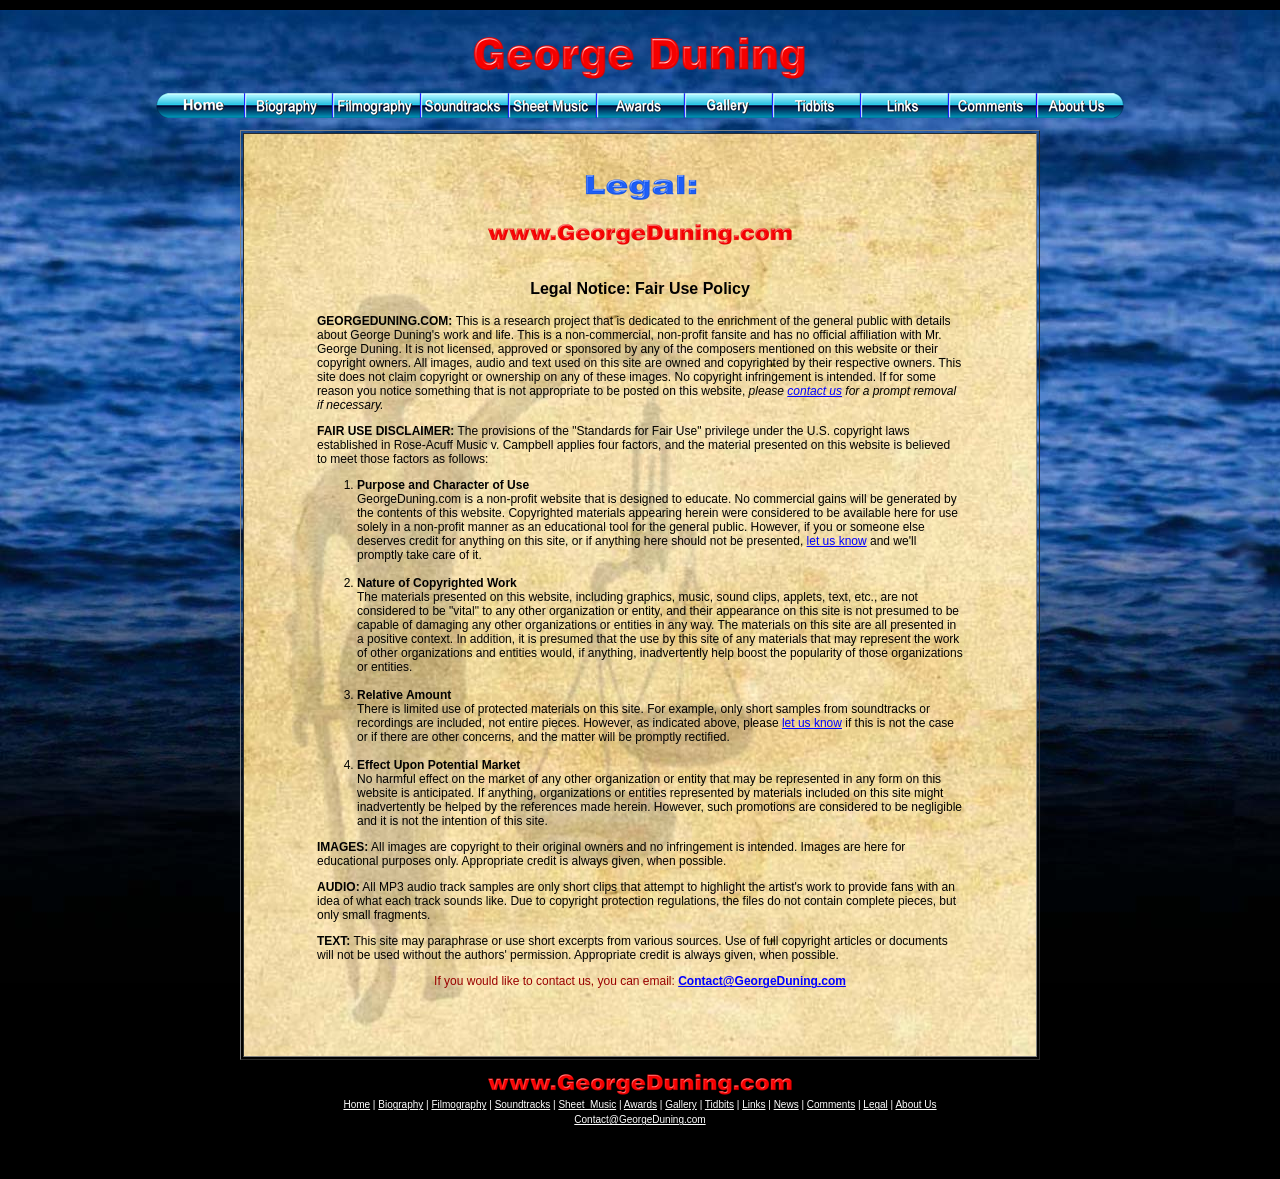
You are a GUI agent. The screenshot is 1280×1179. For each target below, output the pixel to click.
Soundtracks (523, 1104)
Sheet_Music (587, 1104)
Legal (875, 1104)
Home (356, 1104)
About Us (915, 1104)
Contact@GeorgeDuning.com (762, 981)
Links (753, 1104)
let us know (837, 541)
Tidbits (719, 1104)
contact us (814, 391)
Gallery (681, 1104)
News (786, 1104)
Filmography (458, 1104)
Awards (640, 1104)
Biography (400, 1104)
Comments (831, 1104)
